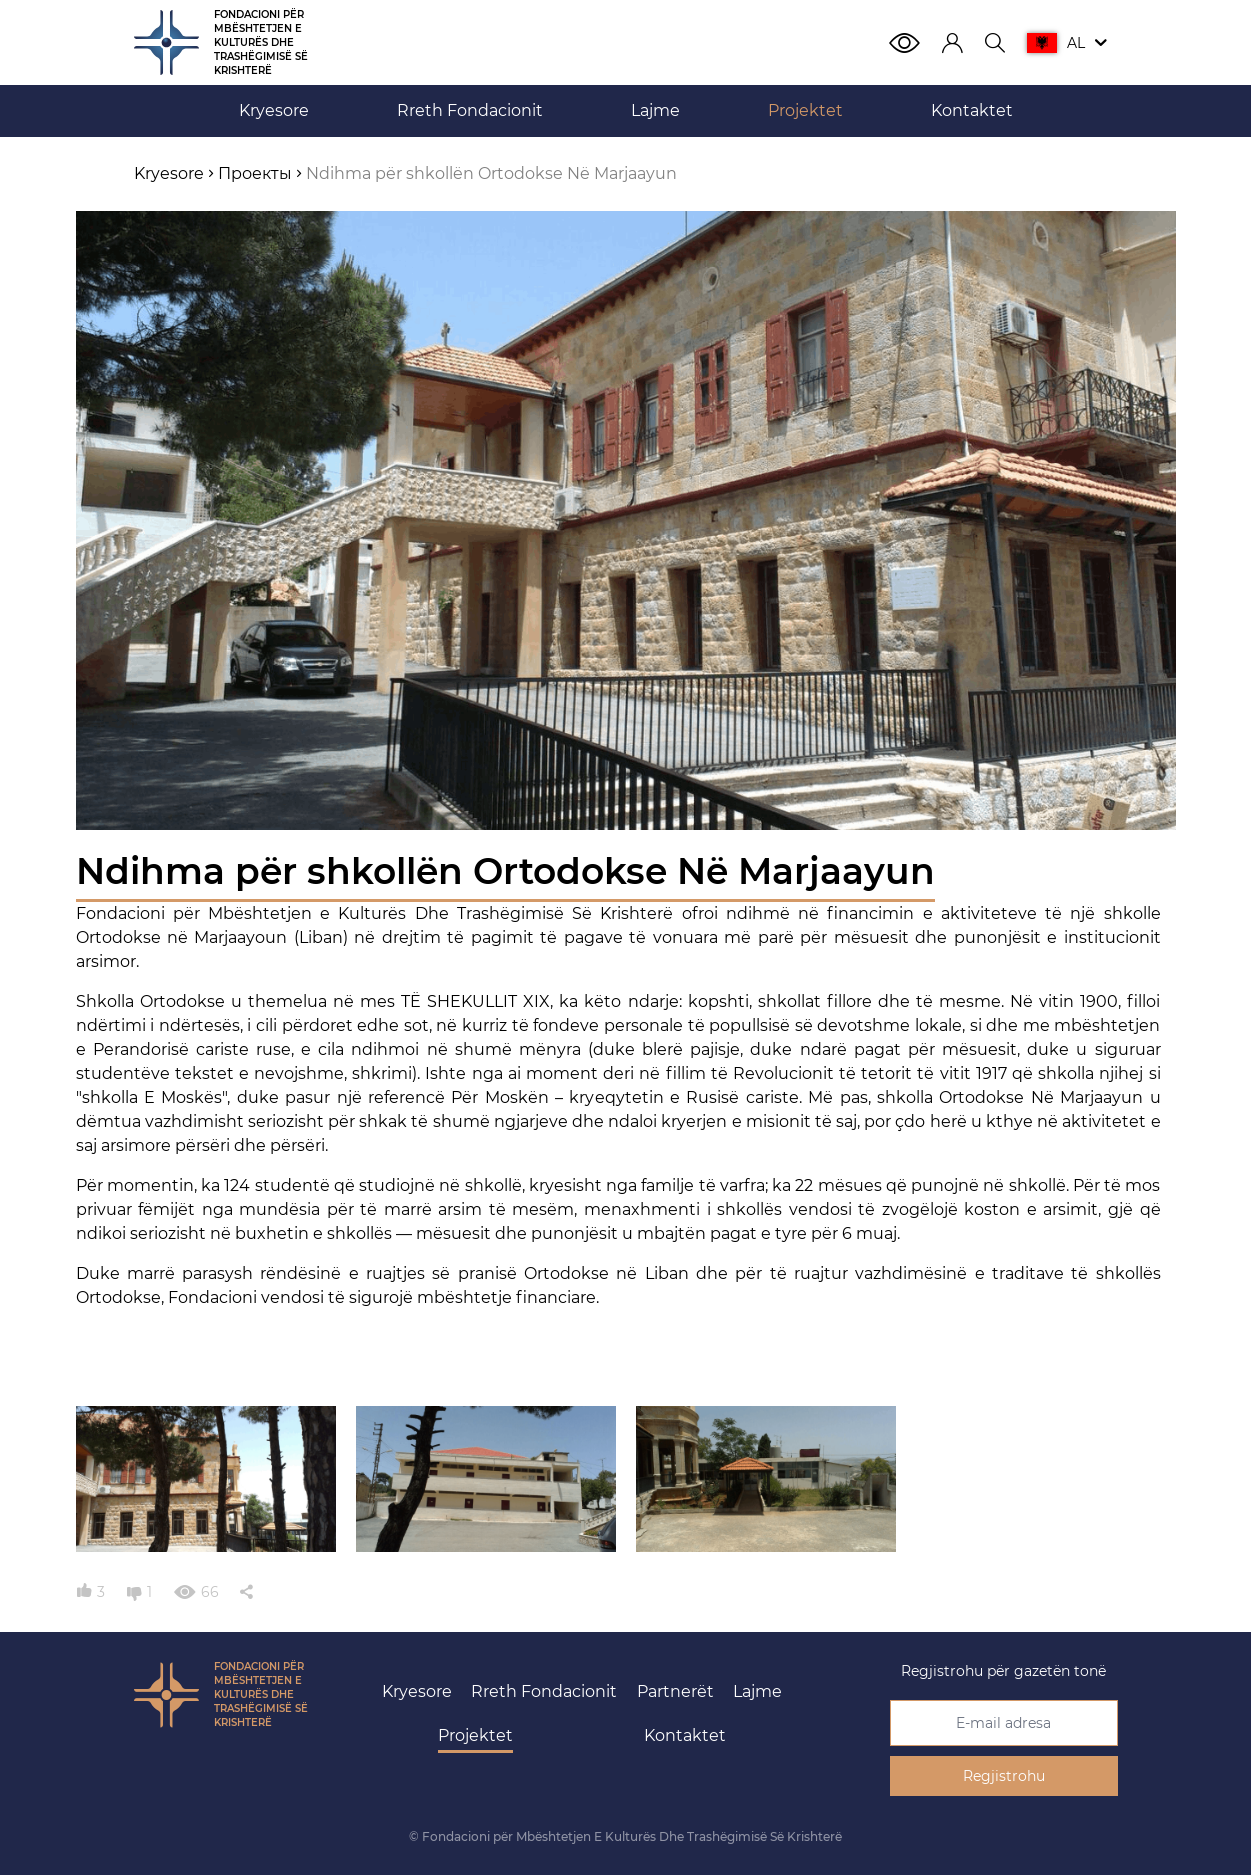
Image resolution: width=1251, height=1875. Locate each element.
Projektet (475, 1735)
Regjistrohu (1004, 1776)
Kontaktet (685, 1735)
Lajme (757, 1691)
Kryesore (417, 1691)
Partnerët (675, 1691)
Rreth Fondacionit (544, 1691)
